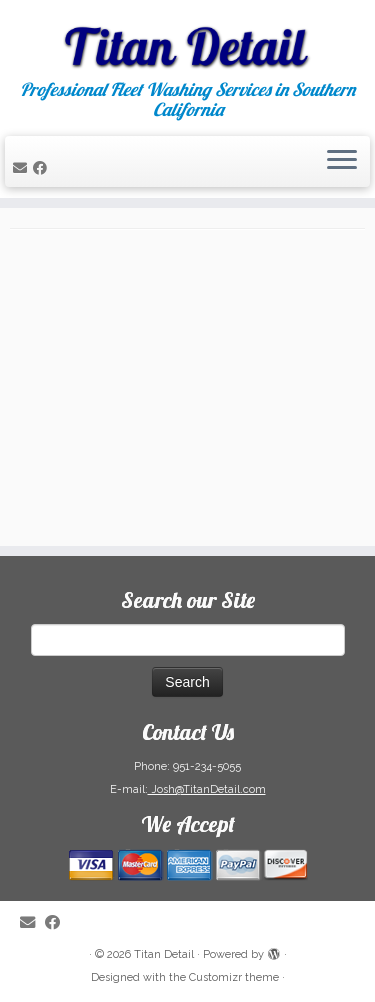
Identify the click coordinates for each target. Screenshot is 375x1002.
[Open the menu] (342, 162)
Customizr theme (234, 977)
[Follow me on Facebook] (43, 168)
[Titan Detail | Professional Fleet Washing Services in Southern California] (187, 40)
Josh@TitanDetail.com (207, 789)
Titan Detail (164, 954)
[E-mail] (23, 168)
